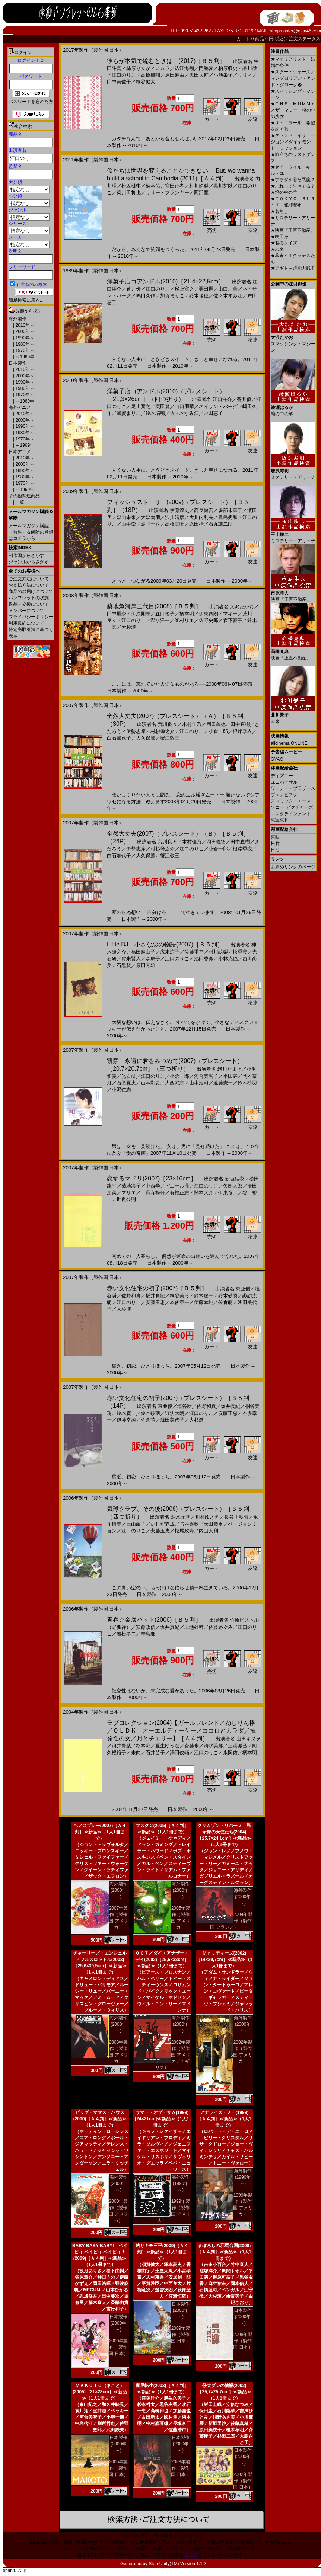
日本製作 (17, 363)
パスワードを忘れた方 (31, 101)
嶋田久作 (145, 295)
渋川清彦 (174, 517)
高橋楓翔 (150, 75)
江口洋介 (222, 399)
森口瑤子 (165, 613)
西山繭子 (136, 1524)
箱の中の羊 (284, 192)
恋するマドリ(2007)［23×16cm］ (152, 1178)
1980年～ (24, 344)
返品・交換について (29, 604)
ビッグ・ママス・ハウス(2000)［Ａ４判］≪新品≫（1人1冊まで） (100, 2119)
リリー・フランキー (167, 192)
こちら (191, 2554)
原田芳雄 (145, 965)
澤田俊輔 (179, 1752)
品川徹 (249, 68)
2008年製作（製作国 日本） (242, 2341)
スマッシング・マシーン (293, 341)
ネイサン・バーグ (218, 406)
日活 (275, 849)
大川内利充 (201, 517)
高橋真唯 (174, 524)
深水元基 (180, 1517)
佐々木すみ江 (227, 295)
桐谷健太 (145, 81)
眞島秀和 (228, 517)
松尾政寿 (184, 1531)
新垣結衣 (234, 1179)
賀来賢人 (131, 958)
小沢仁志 (121, 1089)
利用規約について (26, 623)
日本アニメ (20, 451)
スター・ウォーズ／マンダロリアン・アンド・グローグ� (293, 78)
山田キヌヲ (248, 1739)
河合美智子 (206, 1076)
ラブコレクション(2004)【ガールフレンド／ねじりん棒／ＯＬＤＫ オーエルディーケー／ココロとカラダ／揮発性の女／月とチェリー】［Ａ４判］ (181, 1731)
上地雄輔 (194, 1627)
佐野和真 (131, 1295)
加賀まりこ (172, 295)
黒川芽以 (223, 186)
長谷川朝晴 (236, 1517)
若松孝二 (126, 1634)
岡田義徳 (216, 724)
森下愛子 (232, 620)
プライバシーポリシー (31, 616)
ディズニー (282, 775)
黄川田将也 (129, 192)
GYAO (277, 759)
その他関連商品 (24, 496)
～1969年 (24, 356)
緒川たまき (229, 1069)
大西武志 (174, 1083)
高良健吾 (203, 510)
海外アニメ (20, 407)
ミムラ (162, 68)
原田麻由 (174, 75)
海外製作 (17, 318)
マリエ (128, 1192)
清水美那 (213, 1746)
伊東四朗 (208, 613)
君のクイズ (284, 243)
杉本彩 (143, 1746)
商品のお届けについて (31, 591)
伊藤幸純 (203, 1302)
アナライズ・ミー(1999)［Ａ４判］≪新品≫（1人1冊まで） (224, 2119)
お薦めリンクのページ (293, 866)
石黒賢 (124, 965)
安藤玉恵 (155, 1302)
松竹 (275, 843)
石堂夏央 (126, 1083)
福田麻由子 (143, 952)
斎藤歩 (191, 1746)
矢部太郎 (232, 1186)
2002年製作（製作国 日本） (242, 2481)
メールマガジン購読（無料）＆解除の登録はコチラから (31, 532)
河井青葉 (121, 1746)
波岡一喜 (150, 524)
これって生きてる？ (293, 186)
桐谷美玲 (179, 1295)
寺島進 (148, 1634)
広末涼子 (169, 952)
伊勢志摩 (136, 731)
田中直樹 (240, 724)
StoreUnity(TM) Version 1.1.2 (177, 2563)
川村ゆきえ (207, 1517)
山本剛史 (150, 1083)
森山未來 (126, 517)
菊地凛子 (131, 1186)
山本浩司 (199, 1083)
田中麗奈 (116, 613)
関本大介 (203, 1192)
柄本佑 (153, 186)
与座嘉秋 (189, 1524)
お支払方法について (29, 585)
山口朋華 (228, 289)
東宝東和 (280, 820)
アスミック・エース (291, 801)
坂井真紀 (155, 1295)
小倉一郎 (218, 731)
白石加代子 (119, 738)
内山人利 (208, 1531)
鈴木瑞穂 (199, 295)
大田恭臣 (213, 1524)
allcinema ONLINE (289, 743)
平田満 (230, 1076)
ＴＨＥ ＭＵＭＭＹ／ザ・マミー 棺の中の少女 (293, 110)
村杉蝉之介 (162, 731)
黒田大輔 (199, 75)
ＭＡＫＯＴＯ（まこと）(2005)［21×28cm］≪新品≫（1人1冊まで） (100, 2392)
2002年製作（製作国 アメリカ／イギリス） (172, 2055)
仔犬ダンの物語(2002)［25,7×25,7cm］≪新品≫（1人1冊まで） (224, 2392)
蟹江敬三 (169, 738)
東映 (275, 837)
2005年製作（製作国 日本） (118, 2468)
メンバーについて (26, 610)
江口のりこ (124, 75)
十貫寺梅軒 (153, 1192)
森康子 (153, 958)
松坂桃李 (131, 186)
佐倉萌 (225, 1302)
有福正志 (179, 1192)
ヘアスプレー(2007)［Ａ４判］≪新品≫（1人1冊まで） (100, 1832)
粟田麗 (206, 289)
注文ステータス (304, 38)
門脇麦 (206, 68)
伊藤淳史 (179, 510)
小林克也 (228, 958)
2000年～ (24, 331)
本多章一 (179, 1302)
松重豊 (240, 952)
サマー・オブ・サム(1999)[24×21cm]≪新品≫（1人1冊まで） (162, 2119)
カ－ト (243, 38)
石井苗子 (155, 1752)
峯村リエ (184, 620)
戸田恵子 (213, 413)
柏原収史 (228, 68)
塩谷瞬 (184, 1406)
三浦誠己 (237, 1746)
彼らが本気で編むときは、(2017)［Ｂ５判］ (166, 61)
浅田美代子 (172, 1420)
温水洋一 (160, 620)
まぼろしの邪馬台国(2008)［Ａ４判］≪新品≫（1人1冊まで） (224, 2252)
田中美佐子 (119, 81)
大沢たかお (242, 606)
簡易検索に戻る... (26, 300)
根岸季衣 (242, 731)
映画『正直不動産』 (293, 230)
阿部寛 (201, 192)
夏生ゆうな (167, 1746)
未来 (277, 249)
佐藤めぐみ (221, 1627)
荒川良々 (167, 724)
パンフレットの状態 (29, 597)
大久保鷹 (145, 738)
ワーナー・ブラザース (293, 788)
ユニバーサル (284, 782)
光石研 (128, 1076)
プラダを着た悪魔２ (293, 179)
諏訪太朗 (174, 1413)
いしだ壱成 (162, 1524)
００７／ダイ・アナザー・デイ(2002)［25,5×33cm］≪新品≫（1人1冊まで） (162, 1959)
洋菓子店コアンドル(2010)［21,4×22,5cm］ (165, 281)
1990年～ (24, 337)
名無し (279, 211)
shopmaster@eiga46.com (295, 30)
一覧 (19, 502)
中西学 (153, 1186)
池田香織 (203, 958)
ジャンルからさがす (29, 561)
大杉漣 (128, 627)
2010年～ (24, 325)
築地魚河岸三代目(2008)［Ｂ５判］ (154, 606)
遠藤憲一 (223, 1083)
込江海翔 (184, 68)
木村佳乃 (191, 724)
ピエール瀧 (177, 1186)
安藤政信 (145, 1627)
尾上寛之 (184, 289)
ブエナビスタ (284, 794)
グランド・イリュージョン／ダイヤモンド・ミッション (293, 142)
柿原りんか (138, 68)
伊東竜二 (228, 1192)
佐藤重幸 (194, 952)
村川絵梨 (199, 186)
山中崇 (128, 524)
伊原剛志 (140, 613)
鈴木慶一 (203, 1295)
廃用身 (279, 236)
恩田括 (196, 524)
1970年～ (24, 350)
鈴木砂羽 (247, 1083)
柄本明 (186, 613)
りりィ (245, 75)
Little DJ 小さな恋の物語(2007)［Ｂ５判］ (165, 944)
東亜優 (243, 1288)
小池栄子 (223, 75)
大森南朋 (150, 517)
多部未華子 (230, 510)
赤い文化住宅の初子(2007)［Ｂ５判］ (157, 1288)
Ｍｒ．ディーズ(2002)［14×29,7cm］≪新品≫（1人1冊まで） (224, 1959)
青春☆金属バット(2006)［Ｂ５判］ (154, 1620)
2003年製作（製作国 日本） (180, 2468)
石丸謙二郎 (221, 524)
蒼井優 (133, 289)
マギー (230, 613)
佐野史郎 (208, 620)
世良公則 (126, 1199)
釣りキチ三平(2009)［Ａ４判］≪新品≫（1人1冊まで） (162, 2252)
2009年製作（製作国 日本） (118, 2347)
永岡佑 (230, 1752)
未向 (136, 1752)
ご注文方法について (29, 578)
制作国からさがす (26, 555)
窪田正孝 (174, 186)
